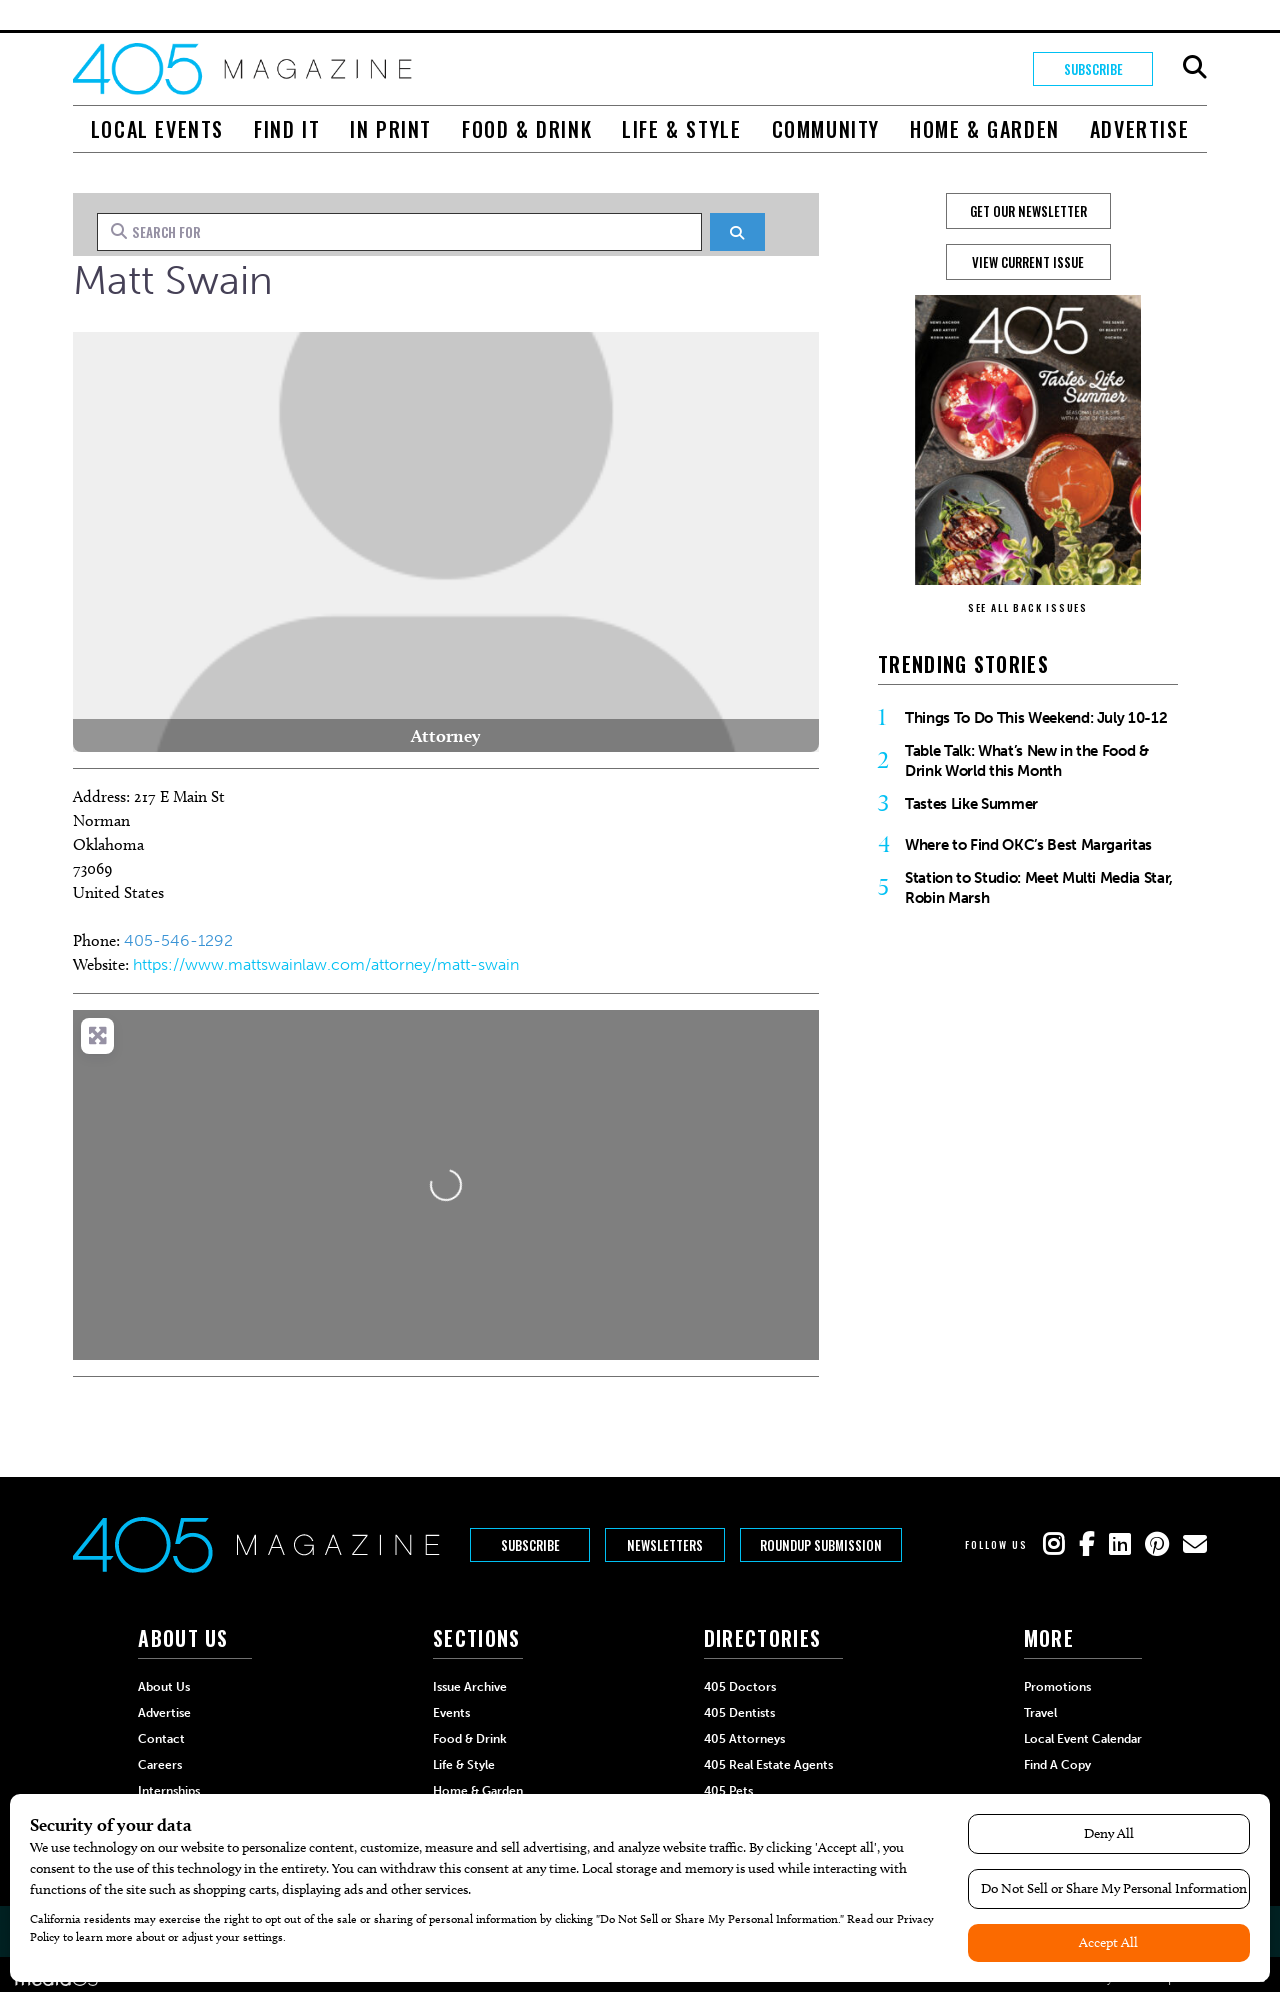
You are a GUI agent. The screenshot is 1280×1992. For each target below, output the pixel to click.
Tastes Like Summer (971, 804)
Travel (1040, 1713)
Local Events (157, 129)
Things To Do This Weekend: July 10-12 (1036, 718)
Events (451, 1713)
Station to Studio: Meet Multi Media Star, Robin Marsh (1039, 888)
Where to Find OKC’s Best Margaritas (1028, 845)
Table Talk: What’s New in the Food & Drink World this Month (1027, 761)
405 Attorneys (744, 1739)
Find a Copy (1057, 1765)
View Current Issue (1028, 262)
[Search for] (399, 232)
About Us (164, 1687)
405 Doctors (740, 1687)
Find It (287, 129)
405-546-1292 (178, 940)
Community (826, 129)
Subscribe (1093, 69)
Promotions (1057, 1687)
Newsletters (665, 1545)
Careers (160, 1765)
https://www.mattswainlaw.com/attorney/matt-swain (326, 964)
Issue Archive (470, 1687)
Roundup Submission (821, 1545)
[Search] (737, 231)
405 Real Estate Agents (768, 1765)
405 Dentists (739, 1713)
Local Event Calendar (1083, 1739)
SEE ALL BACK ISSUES (1028, 607)
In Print (391, 129)
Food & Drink (527, 129)
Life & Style (681, 129)
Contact (161, 1739)
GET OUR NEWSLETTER (1028, 211)
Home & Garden (985, 129)
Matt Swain (173, 280)
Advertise (1139, 129)
